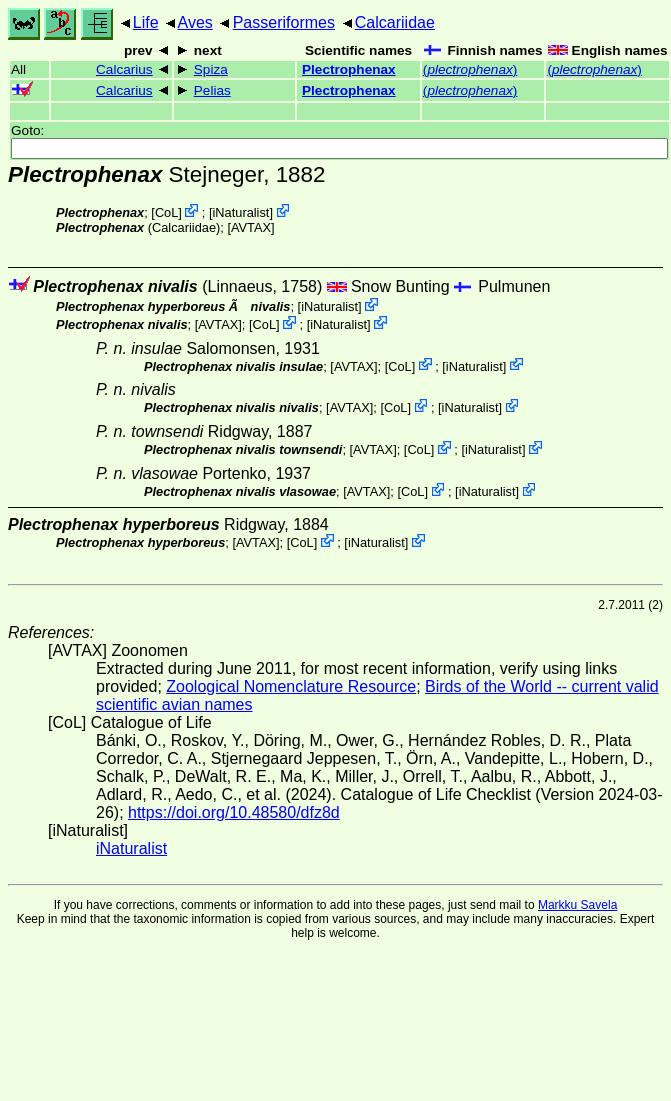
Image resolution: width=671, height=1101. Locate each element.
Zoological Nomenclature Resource (291, 686)
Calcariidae (395, 22)
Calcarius (124, 69)
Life (146, 22)
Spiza (211, 69)
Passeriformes (284, 22)
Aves (195, 22)
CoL (166, 212)
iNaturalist (241, 212)
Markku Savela (577, 905)
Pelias (212, 90)
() (470, 69)
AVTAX (251, 227)
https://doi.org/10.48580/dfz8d (234, 812)
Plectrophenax (349, 69)
